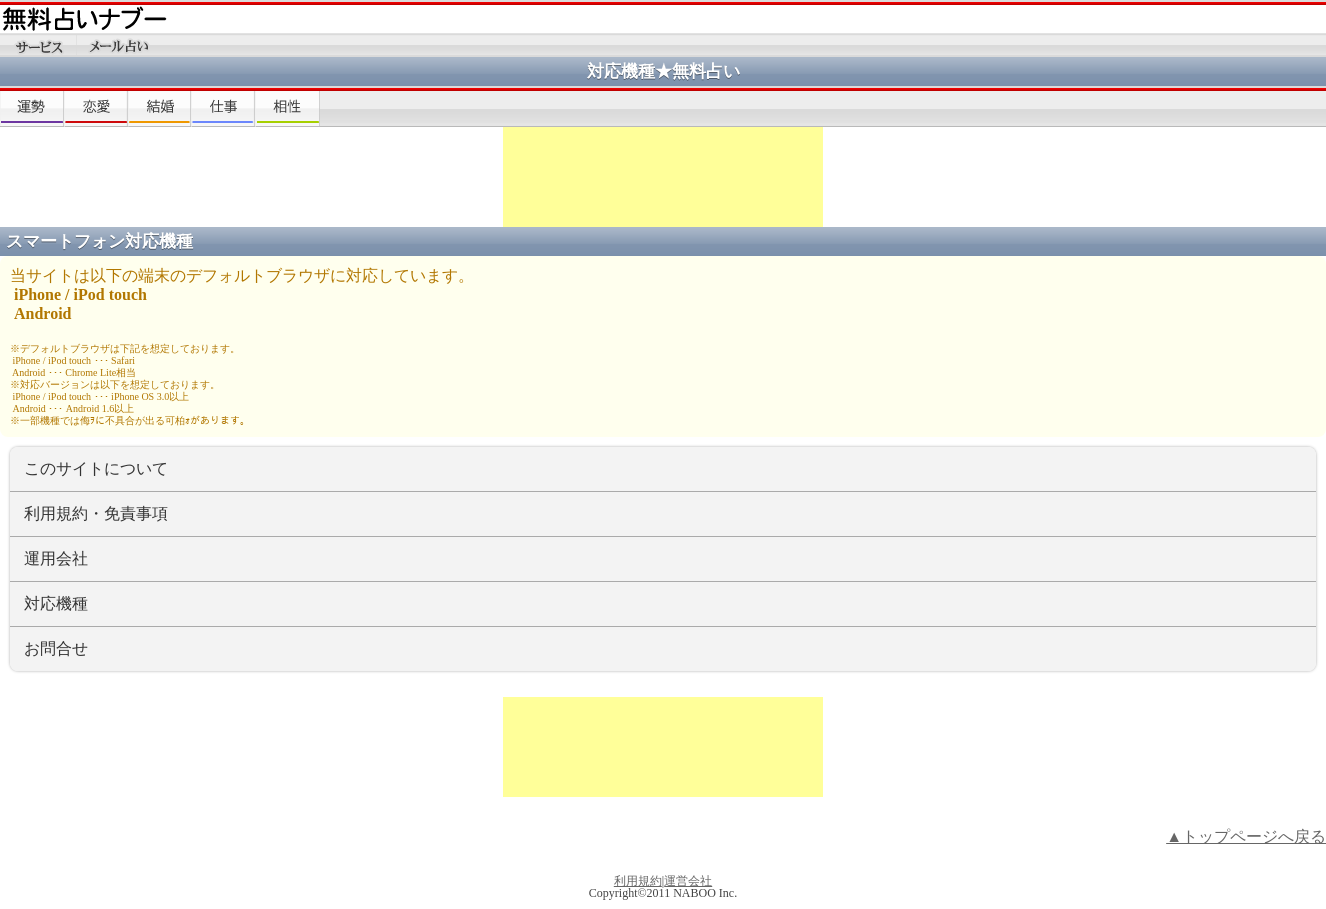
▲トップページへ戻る (1246, 836)
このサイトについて (96, 468)
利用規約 (638, 881)
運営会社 (688, 881)
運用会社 (56, 558)
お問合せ (56, 648)
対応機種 (56, 603)
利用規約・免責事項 (96, 513)
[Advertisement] (663, 177)
